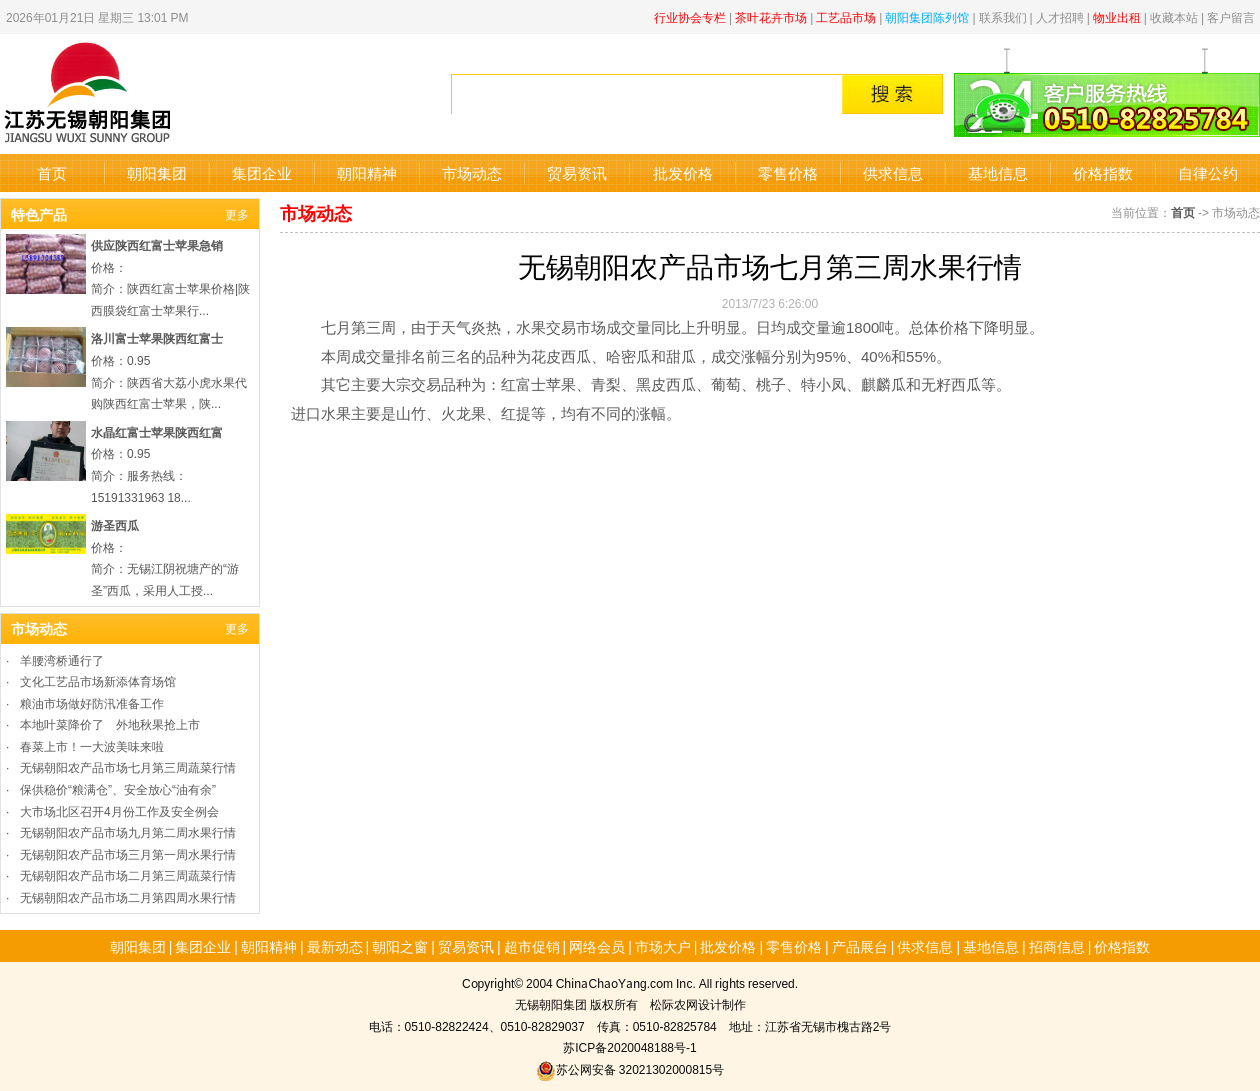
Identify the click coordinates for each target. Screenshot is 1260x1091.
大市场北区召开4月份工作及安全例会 (119, 810)
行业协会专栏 (690, 16)
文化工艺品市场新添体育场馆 (98, 680)
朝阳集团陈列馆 (927, 16)
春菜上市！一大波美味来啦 (92, 745)
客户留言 (1231, 16)
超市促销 (532, 946)
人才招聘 (1060, 16)
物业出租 (1117, 16)
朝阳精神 (367, 172)
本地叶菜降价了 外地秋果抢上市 (110, 723)
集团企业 (262, 172)
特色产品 (39, 214)
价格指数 (1103, 172)
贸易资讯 (577, 172)
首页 (52, 172)
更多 (237, 213)
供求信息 (893, 172)
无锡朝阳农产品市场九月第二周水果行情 (128, 831)
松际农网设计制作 (698, 1003)
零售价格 (788, 172)
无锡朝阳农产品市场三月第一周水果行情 (128, 853)
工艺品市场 (846, 16)
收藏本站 (1174, 16)
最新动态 (335, 946)
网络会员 (597, 946)
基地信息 (998, 172)
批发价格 (683, 172)
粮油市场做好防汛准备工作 (92, 702)
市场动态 (472, 172)
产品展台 (860, 946)
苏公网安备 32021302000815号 (630, 1068)
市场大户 (663, 946)
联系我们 (1003, 16)
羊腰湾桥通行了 (62, 659)
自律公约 (1208, 172)
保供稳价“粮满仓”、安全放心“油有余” (118, 788)
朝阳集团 (157, 172)
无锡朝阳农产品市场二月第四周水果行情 (128, 896)
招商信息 (1057, 946)
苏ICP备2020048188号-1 (629, 1046)
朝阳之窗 (400, 946)
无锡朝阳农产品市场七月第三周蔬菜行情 (128, 766)
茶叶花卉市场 (771, 16)
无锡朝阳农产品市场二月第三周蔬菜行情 (128, 874)
